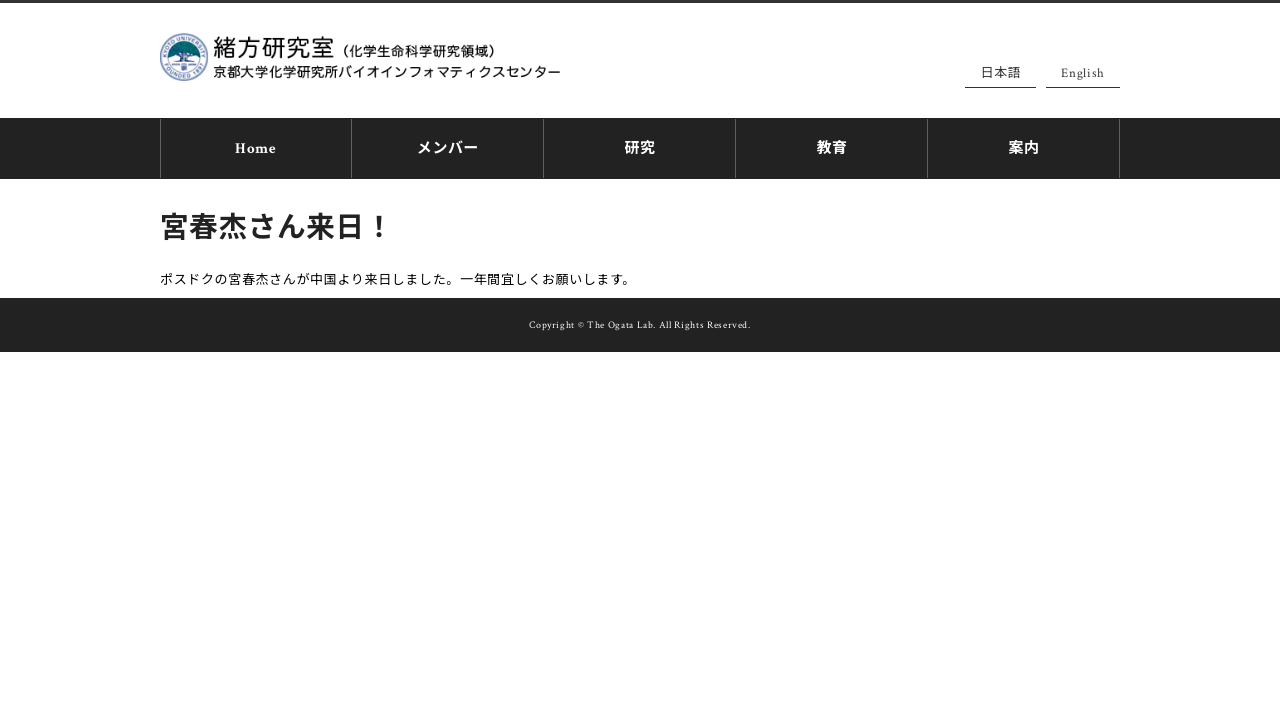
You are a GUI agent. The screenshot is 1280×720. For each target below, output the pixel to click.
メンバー (448, 145)
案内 (1023, 145)
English (1083, 73)
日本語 (1000, 73)
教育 (831, 145)
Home (256, 145)
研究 (639, 145)
